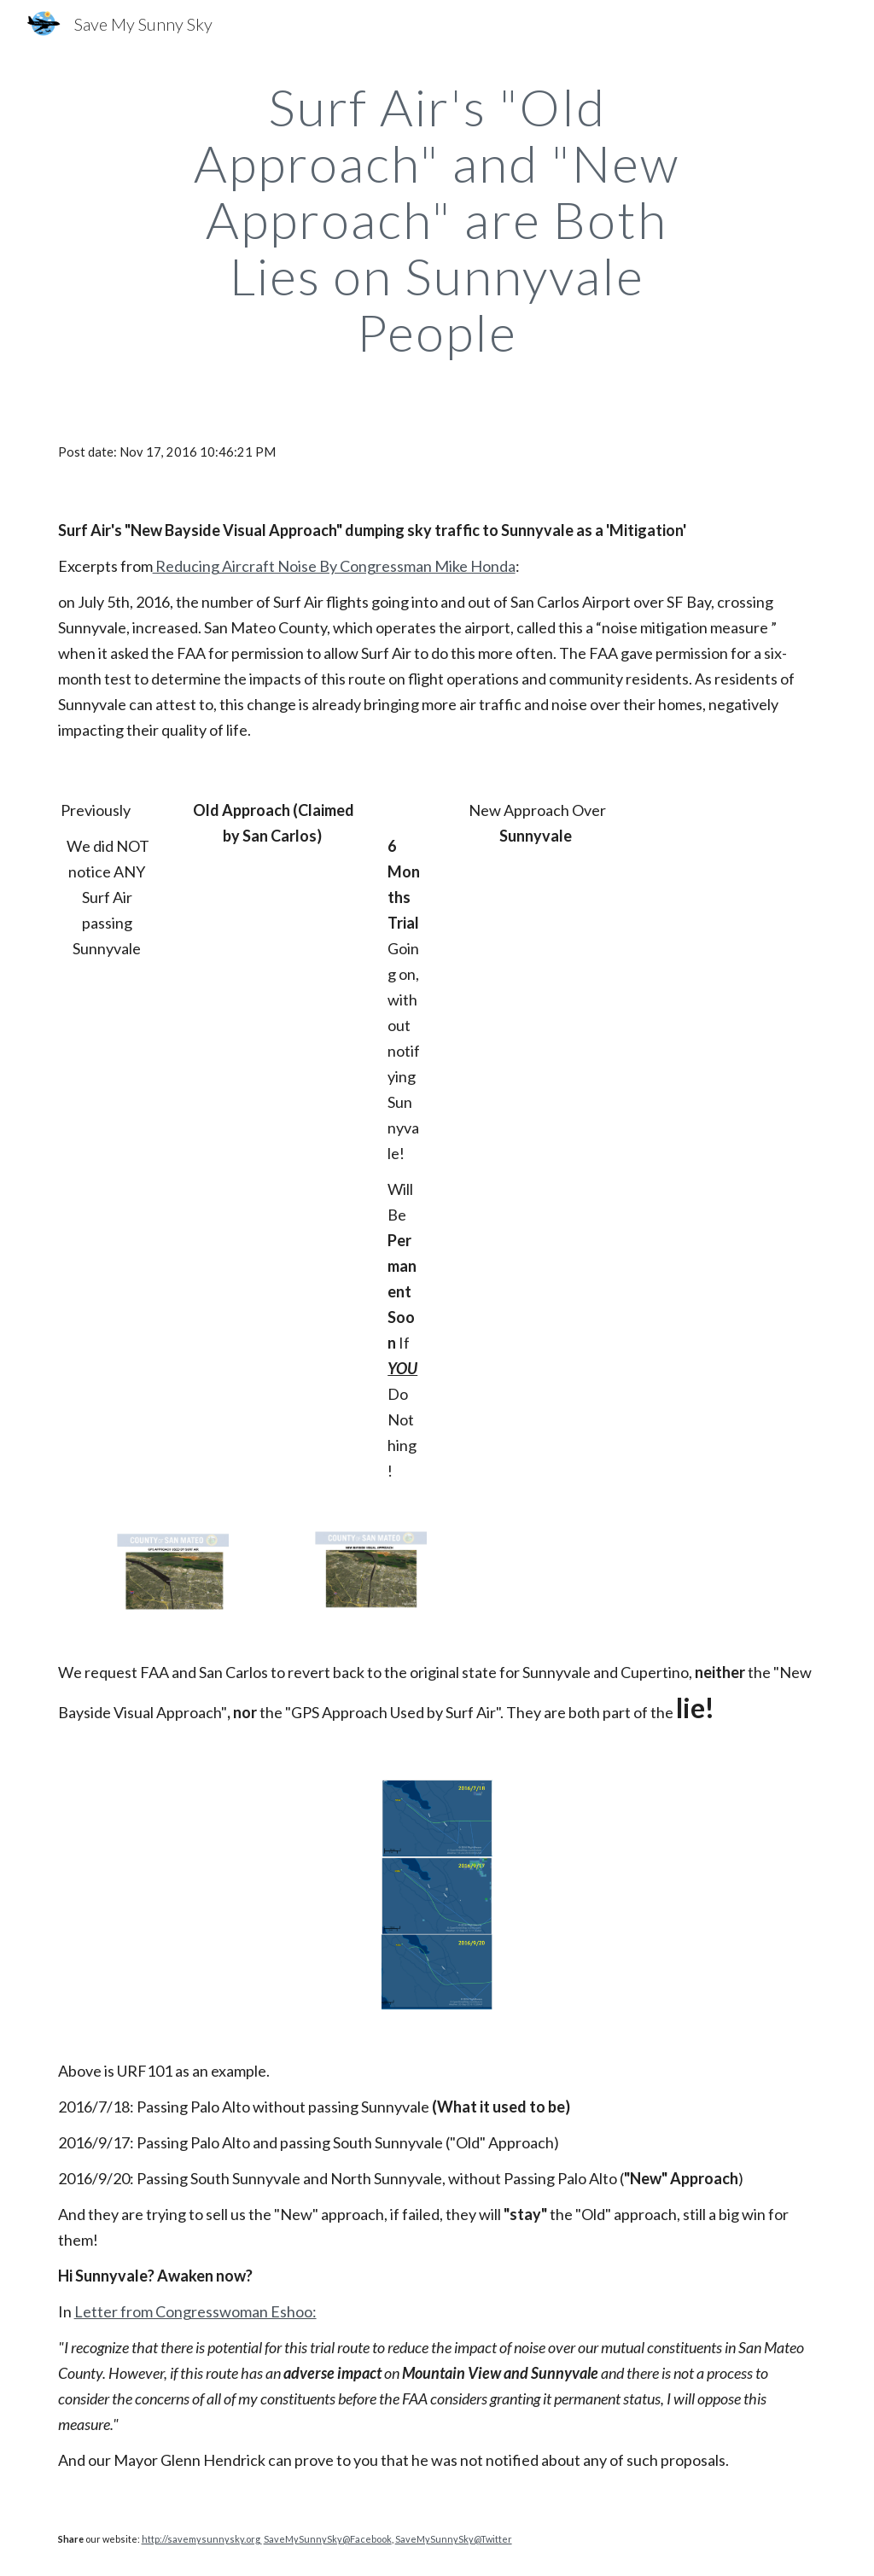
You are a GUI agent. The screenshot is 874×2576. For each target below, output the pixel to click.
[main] (436, 219)
